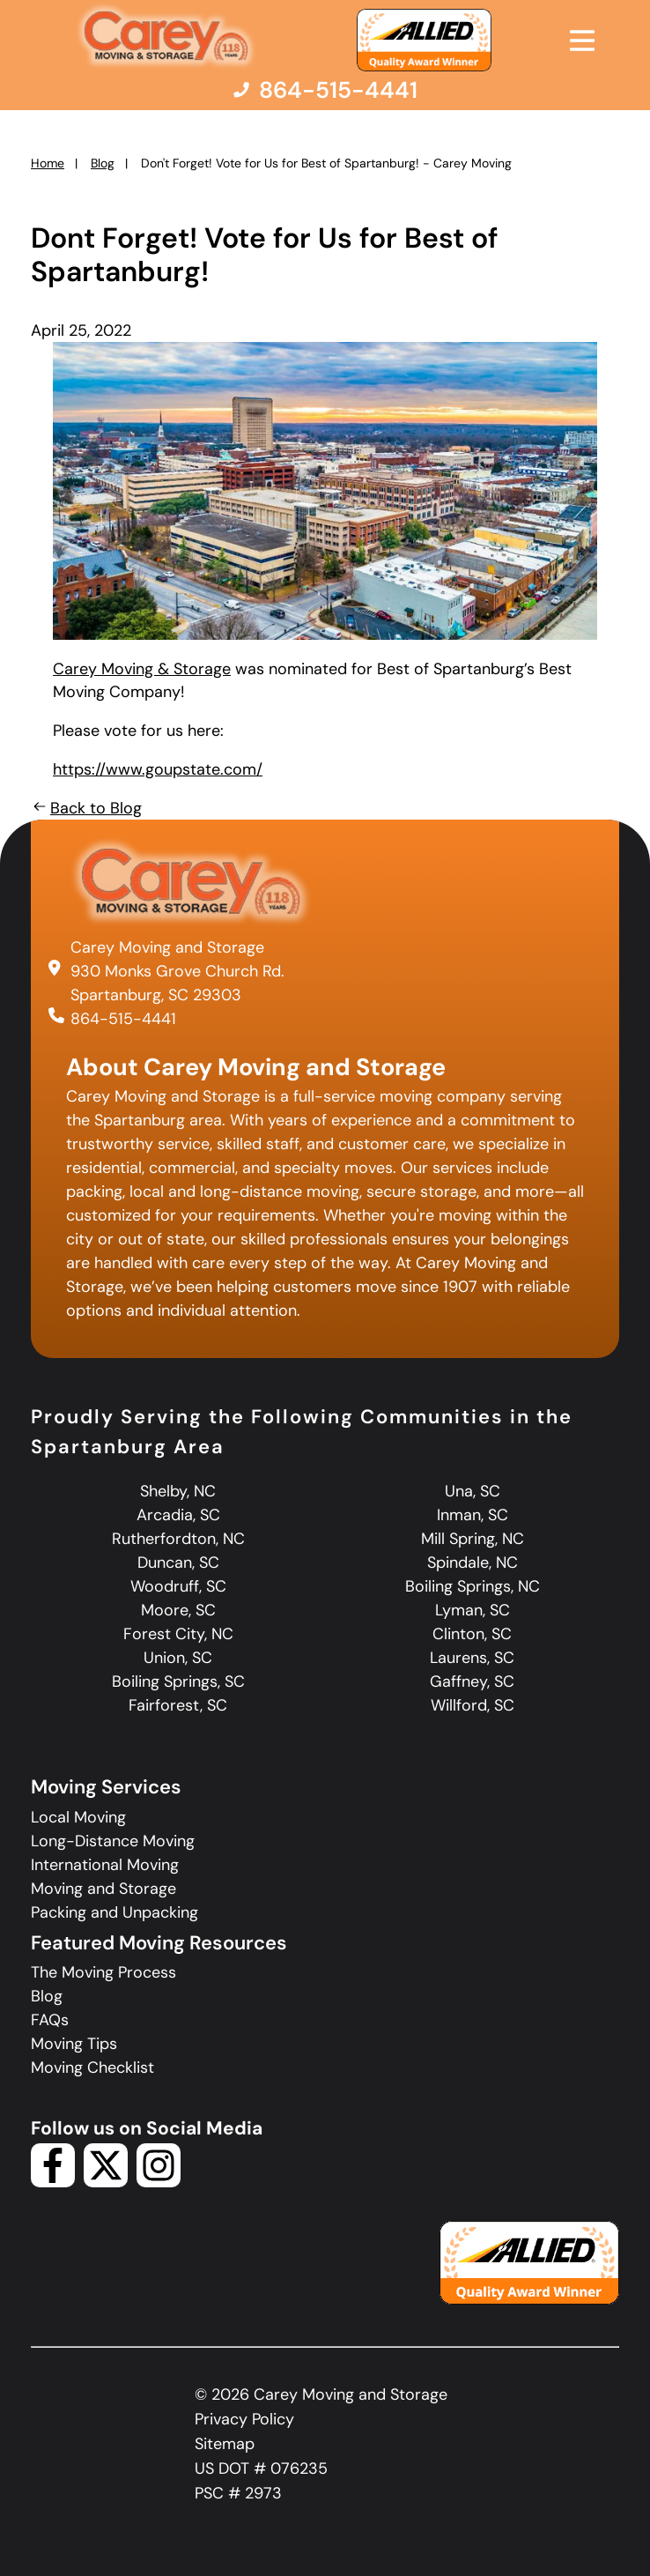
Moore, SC (178, 1610)
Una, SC (472, 1491)
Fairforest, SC (178, 1705)
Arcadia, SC (178, 1515)
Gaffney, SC (472, 1681)
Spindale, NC (472, 1562)
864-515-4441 (123, 1018)
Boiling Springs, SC (178, 1681)
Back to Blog (86, 808)
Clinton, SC (472, 1633)
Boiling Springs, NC (472, 1586)
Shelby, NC (178, 1491)
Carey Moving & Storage (142, 668)
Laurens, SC (472, 1657)
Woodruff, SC (178, 1586)
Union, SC (178, 1657)
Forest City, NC (178, 1633)
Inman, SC (472, 1515)
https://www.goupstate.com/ (157, 769)
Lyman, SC (472, 1610)
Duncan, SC (178, 1562)
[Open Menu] (582, 40)
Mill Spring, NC (472, 1538)
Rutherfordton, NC (178, 1538)
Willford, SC (472, 1705)
